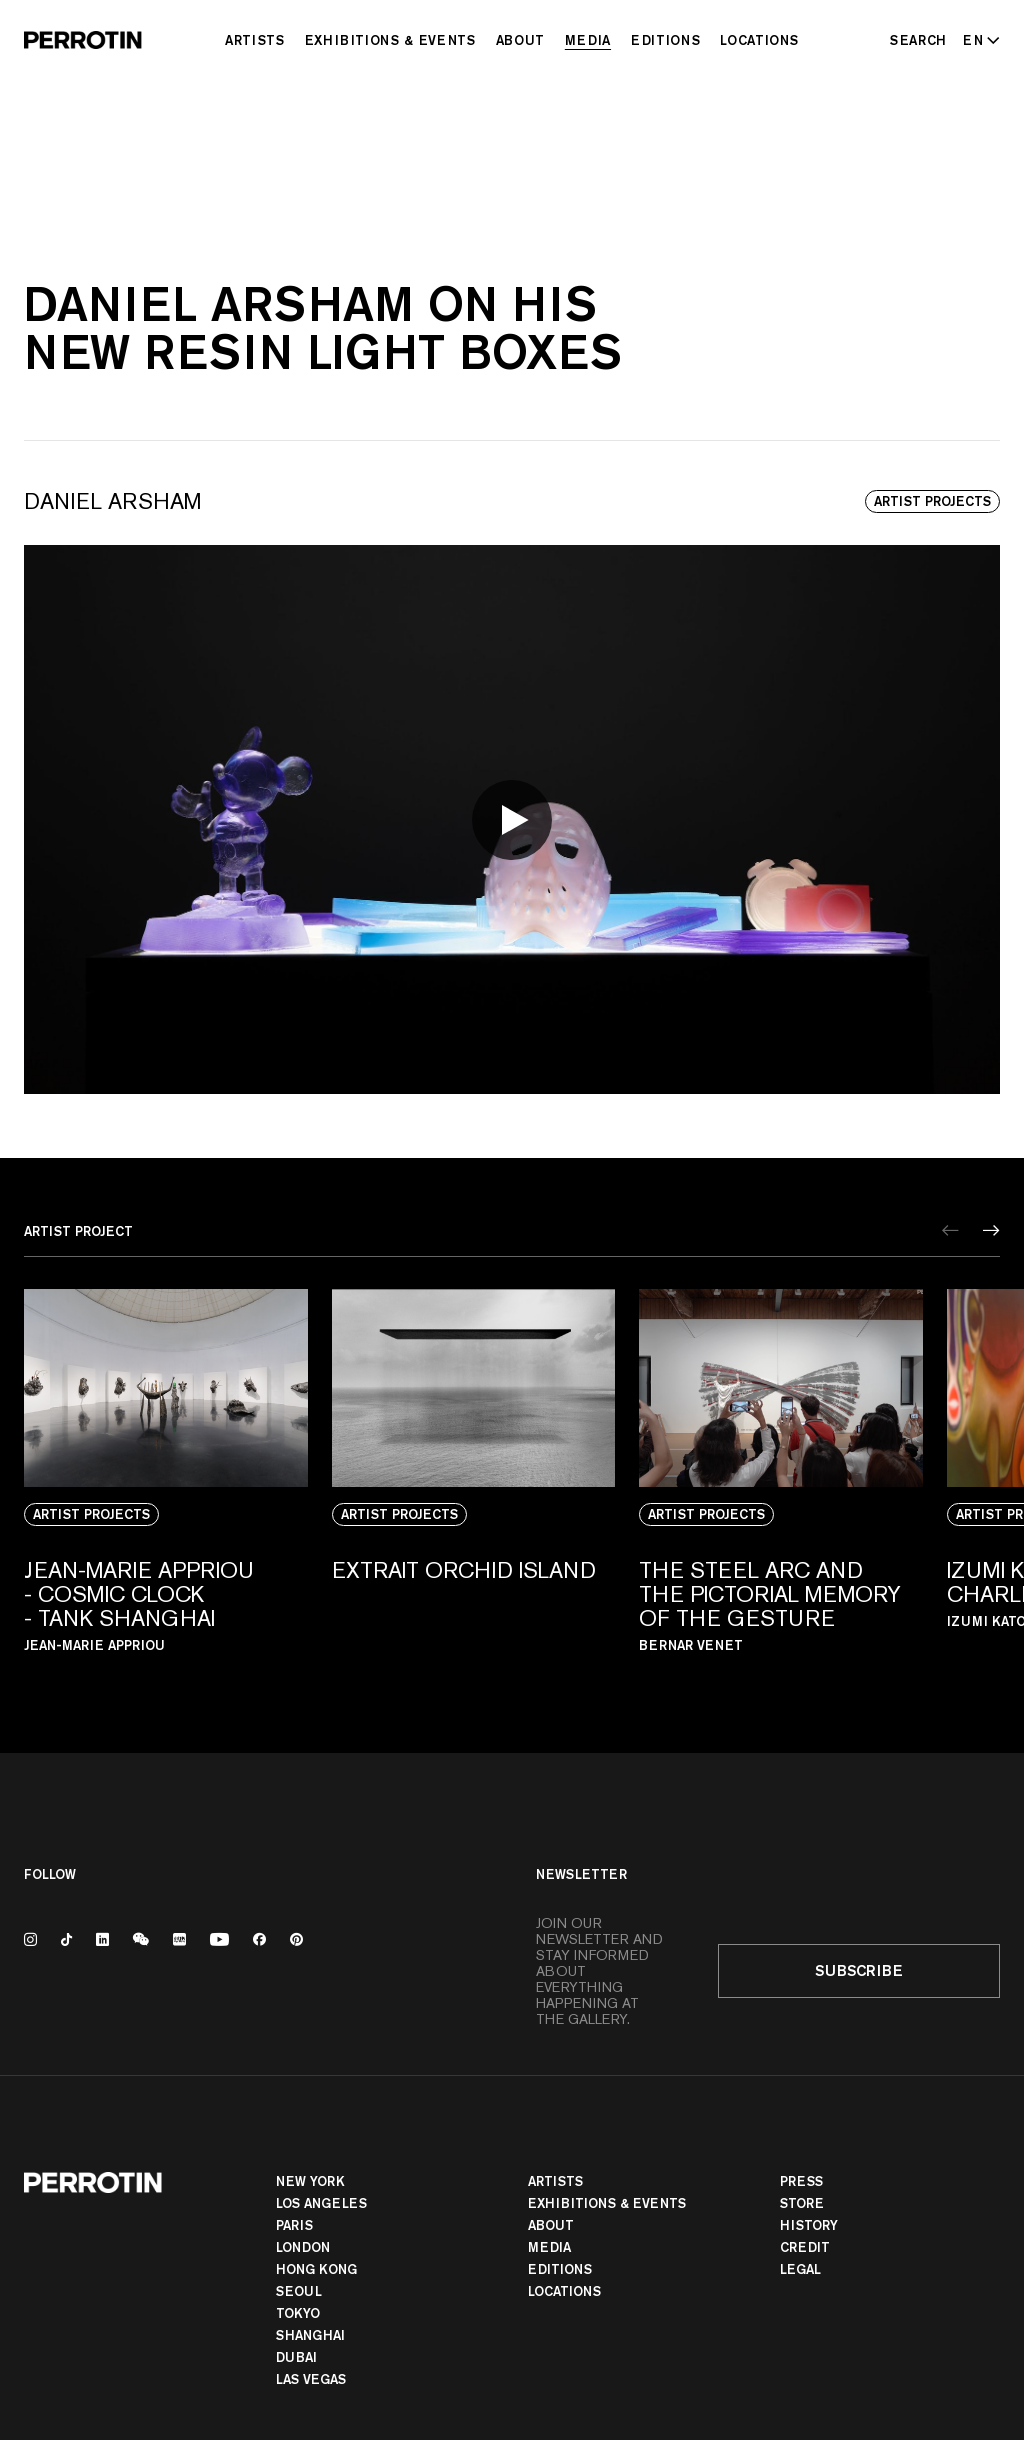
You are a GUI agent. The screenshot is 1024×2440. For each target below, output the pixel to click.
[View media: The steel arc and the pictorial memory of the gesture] (781, 1489)
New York (310, 2181)
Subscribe (859, 1970)
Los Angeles (321, 2203)
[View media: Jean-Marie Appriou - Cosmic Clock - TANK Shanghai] (166, 1489)
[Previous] (950, 1230)
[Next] (991, 1230)
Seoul (299, 2291)
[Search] (918, 40)
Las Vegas (311, 2379)
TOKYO (298, 2313)
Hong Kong (316, 2269)
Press (801, 2181)
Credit (805, 2247)
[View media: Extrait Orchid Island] (474, 1489)
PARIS (294, 2225)
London (303, 2247)
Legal (800, 2269)
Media (588, 40)
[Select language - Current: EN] (977, 40)
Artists (255, 40)
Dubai (296, 2357)
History (809, 2225)
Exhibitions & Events (390, 40)
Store (802, 2203)
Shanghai (310, 2335)
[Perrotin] (83, 40)
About (520, 40)
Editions (665, 40)
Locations (759, 40)
